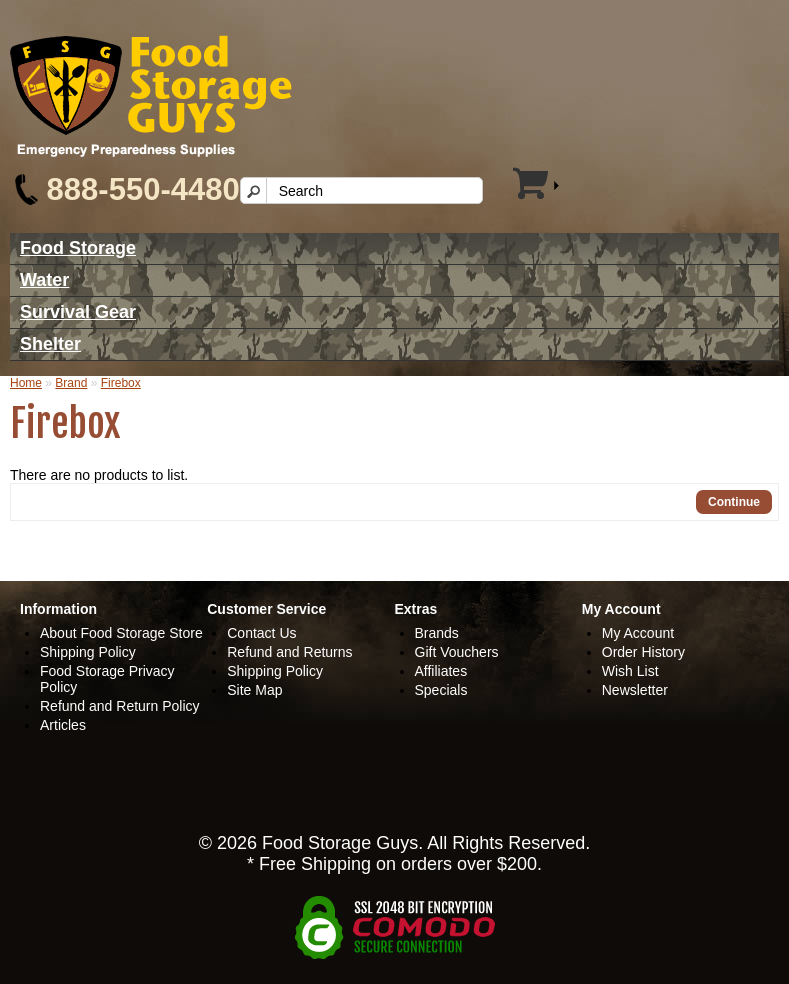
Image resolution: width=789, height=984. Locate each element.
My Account (638, 633)
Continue (734, 502)
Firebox (121, 383)
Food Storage (78, 248)
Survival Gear (78, 312)
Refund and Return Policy (120, 706)
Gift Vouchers (457, 652)
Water (44, 280)
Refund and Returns (289, 652)
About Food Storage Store (121, 633)
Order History (643, 652)
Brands (437, 633)
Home (26, 383)
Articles (63, 725)
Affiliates (441, 671)
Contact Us (261, 633)
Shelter (50, 344)
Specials (441, 690)
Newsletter (635, 690)
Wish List (630, 671)
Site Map (254, 690)
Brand (71, 383)
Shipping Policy (88, 652)
